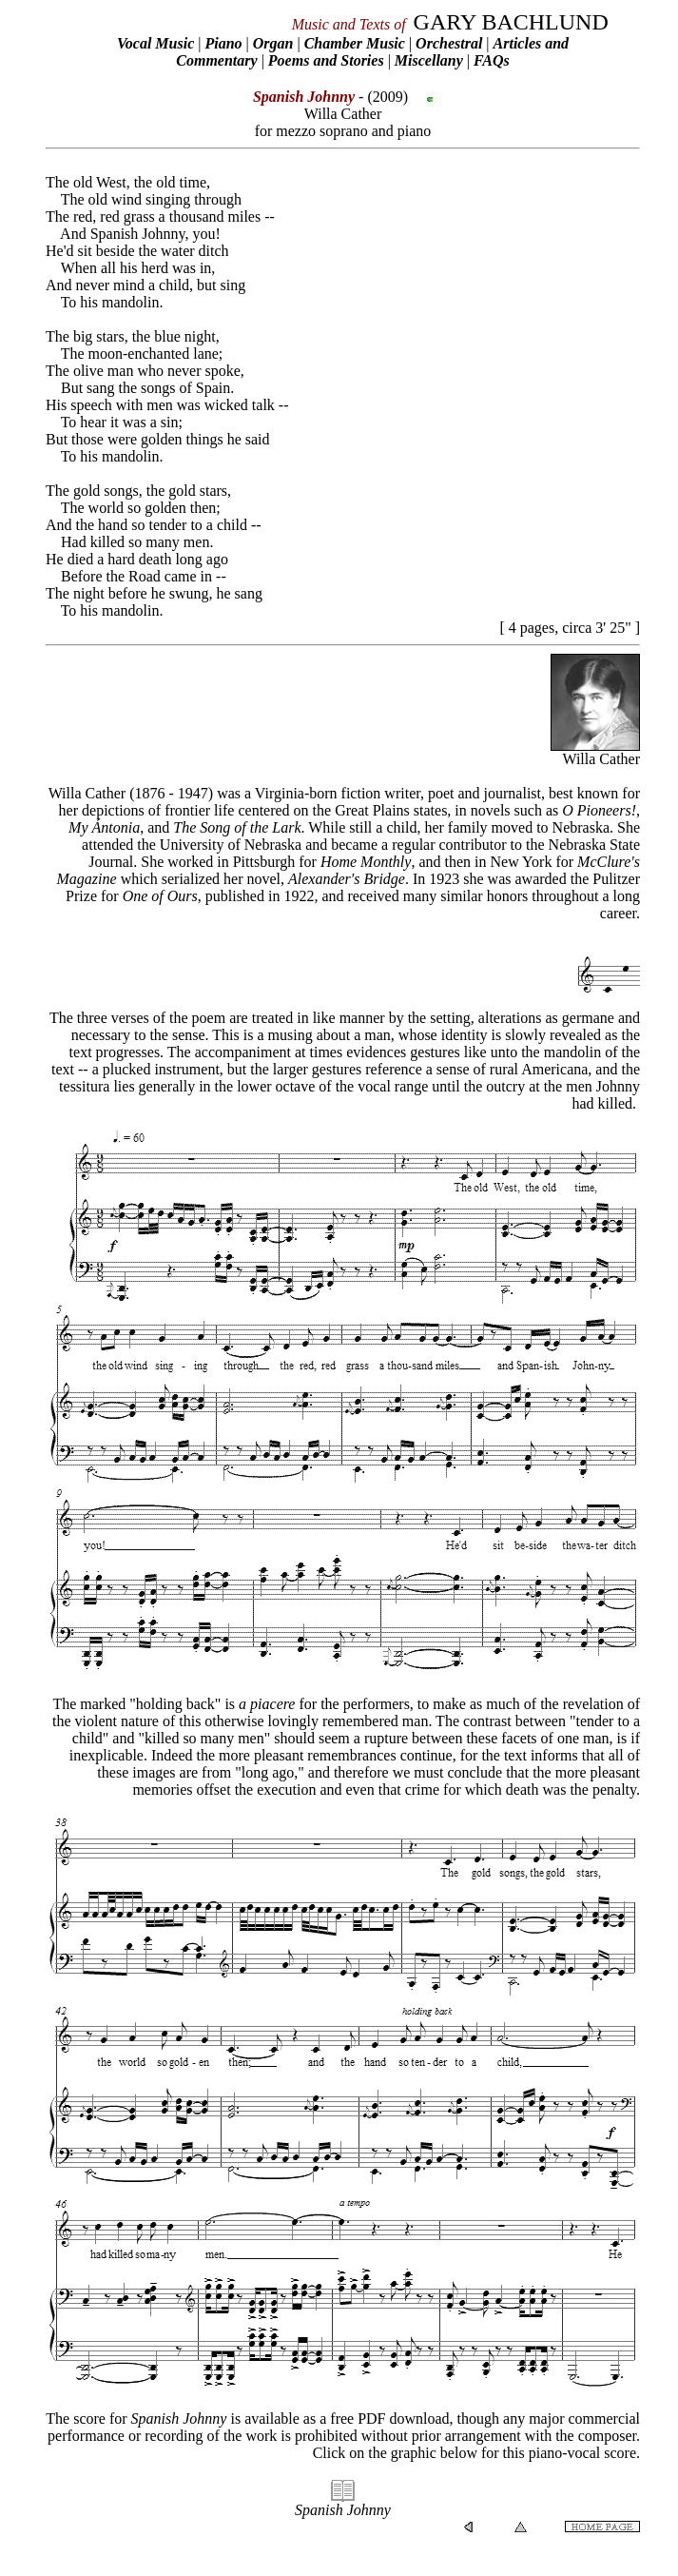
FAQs (492, 60)
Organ (273, 43)
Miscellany (429, 60)
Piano (223, 43)
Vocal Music (155, 43)
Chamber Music (354, 43)
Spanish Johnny (343, 2510)
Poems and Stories (326, 60)
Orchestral (451, 43)
